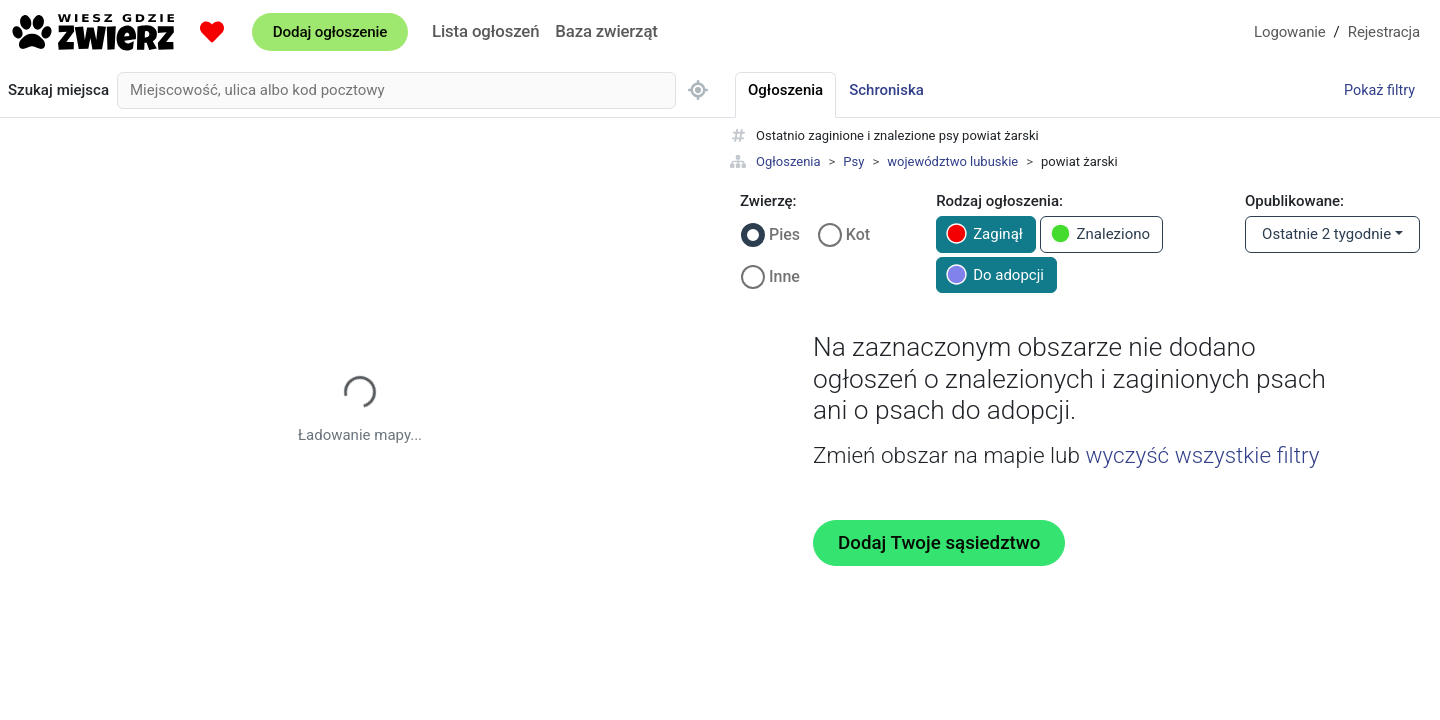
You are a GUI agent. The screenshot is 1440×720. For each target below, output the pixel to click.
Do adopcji (995, 274)
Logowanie (1290, 32)
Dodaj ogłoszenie (330, 32)
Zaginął (984, 233)
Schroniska (886, 90)
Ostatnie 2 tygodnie (1326, 234)
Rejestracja (1384, 32)
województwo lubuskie (952, 161)
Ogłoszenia (788, 161)
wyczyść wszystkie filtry (1202, 455)
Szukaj (58, 90)
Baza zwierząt (606, 31)
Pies (784, 234)
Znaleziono (1100, 233)
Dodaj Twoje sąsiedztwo (939, 543)
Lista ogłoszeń (485, 31)
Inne (784, 276)
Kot (858, 234)
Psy (853, 161)
